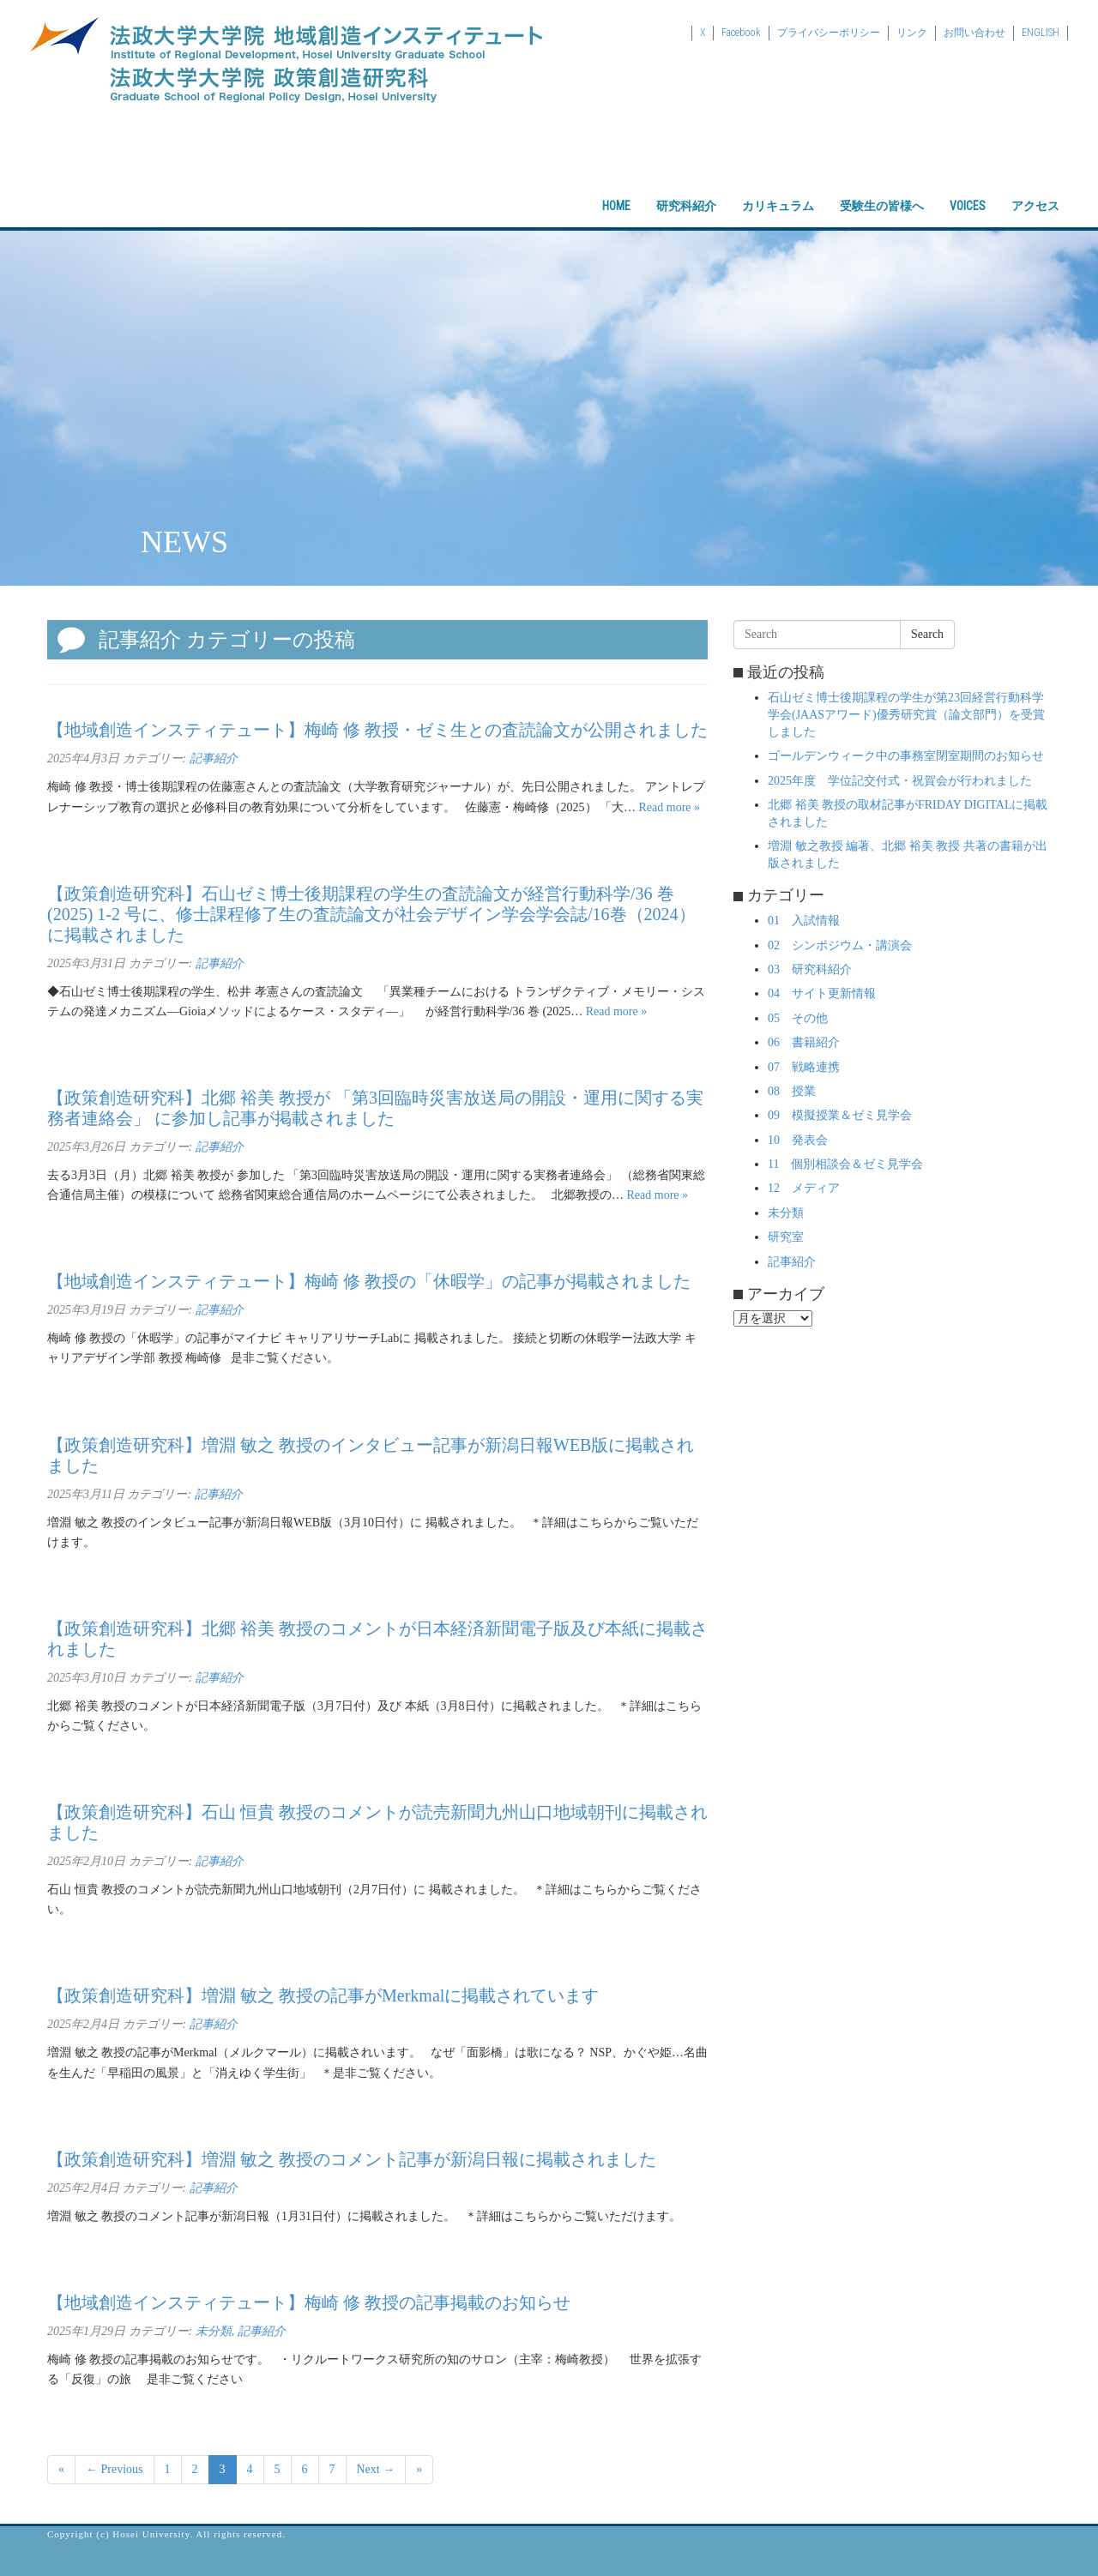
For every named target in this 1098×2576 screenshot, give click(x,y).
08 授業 (792, 1091)
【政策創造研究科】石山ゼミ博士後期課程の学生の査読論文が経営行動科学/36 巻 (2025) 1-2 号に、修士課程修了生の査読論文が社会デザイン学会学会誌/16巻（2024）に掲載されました (371, 914)
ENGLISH (1040, 33)
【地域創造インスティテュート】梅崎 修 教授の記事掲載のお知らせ (308, 2302)
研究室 (786, 1237)
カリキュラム (778, 191)
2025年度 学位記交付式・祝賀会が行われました (900, 780)
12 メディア (804, 1188)
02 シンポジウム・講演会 (840, 945)
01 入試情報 (804, 920)
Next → (376, 2469)
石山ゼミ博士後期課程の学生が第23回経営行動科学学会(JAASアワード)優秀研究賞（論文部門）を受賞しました (906, 714)
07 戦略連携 (804, 1067)
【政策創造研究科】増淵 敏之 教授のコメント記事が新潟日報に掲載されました (351, 2159)
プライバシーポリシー (828, 33)
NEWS (184, 542)
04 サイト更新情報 (822, 993)
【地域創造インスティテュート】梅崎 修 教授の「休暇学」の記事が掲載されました (369, 1281)
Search (927, 634)
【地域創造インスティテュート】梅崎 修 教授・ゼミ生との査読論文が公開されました (377, 729)
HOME (616, 191)
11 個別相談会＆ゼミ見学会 (845, 1164)
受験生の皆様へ (882, 191)
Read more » (670, 807)
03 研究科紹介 (810, 969)
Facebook (741, 33)
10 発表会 (798, 1140)
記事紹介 (214, 758)
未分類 (214, 2331)
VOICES (968, 191)
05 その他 (798, 1018)
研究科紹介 (686, 191)
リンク (911, 33)
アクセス (1035, 191)
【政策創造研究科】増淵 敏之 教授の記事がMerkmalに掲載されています (323, 1995)
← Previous (114, 2469)
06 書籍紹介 (804, 1042)
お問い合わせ (974, 33)
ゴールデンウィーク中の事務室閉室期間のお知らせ (906, 755)
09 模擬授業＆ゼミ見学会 (840, 1115)
